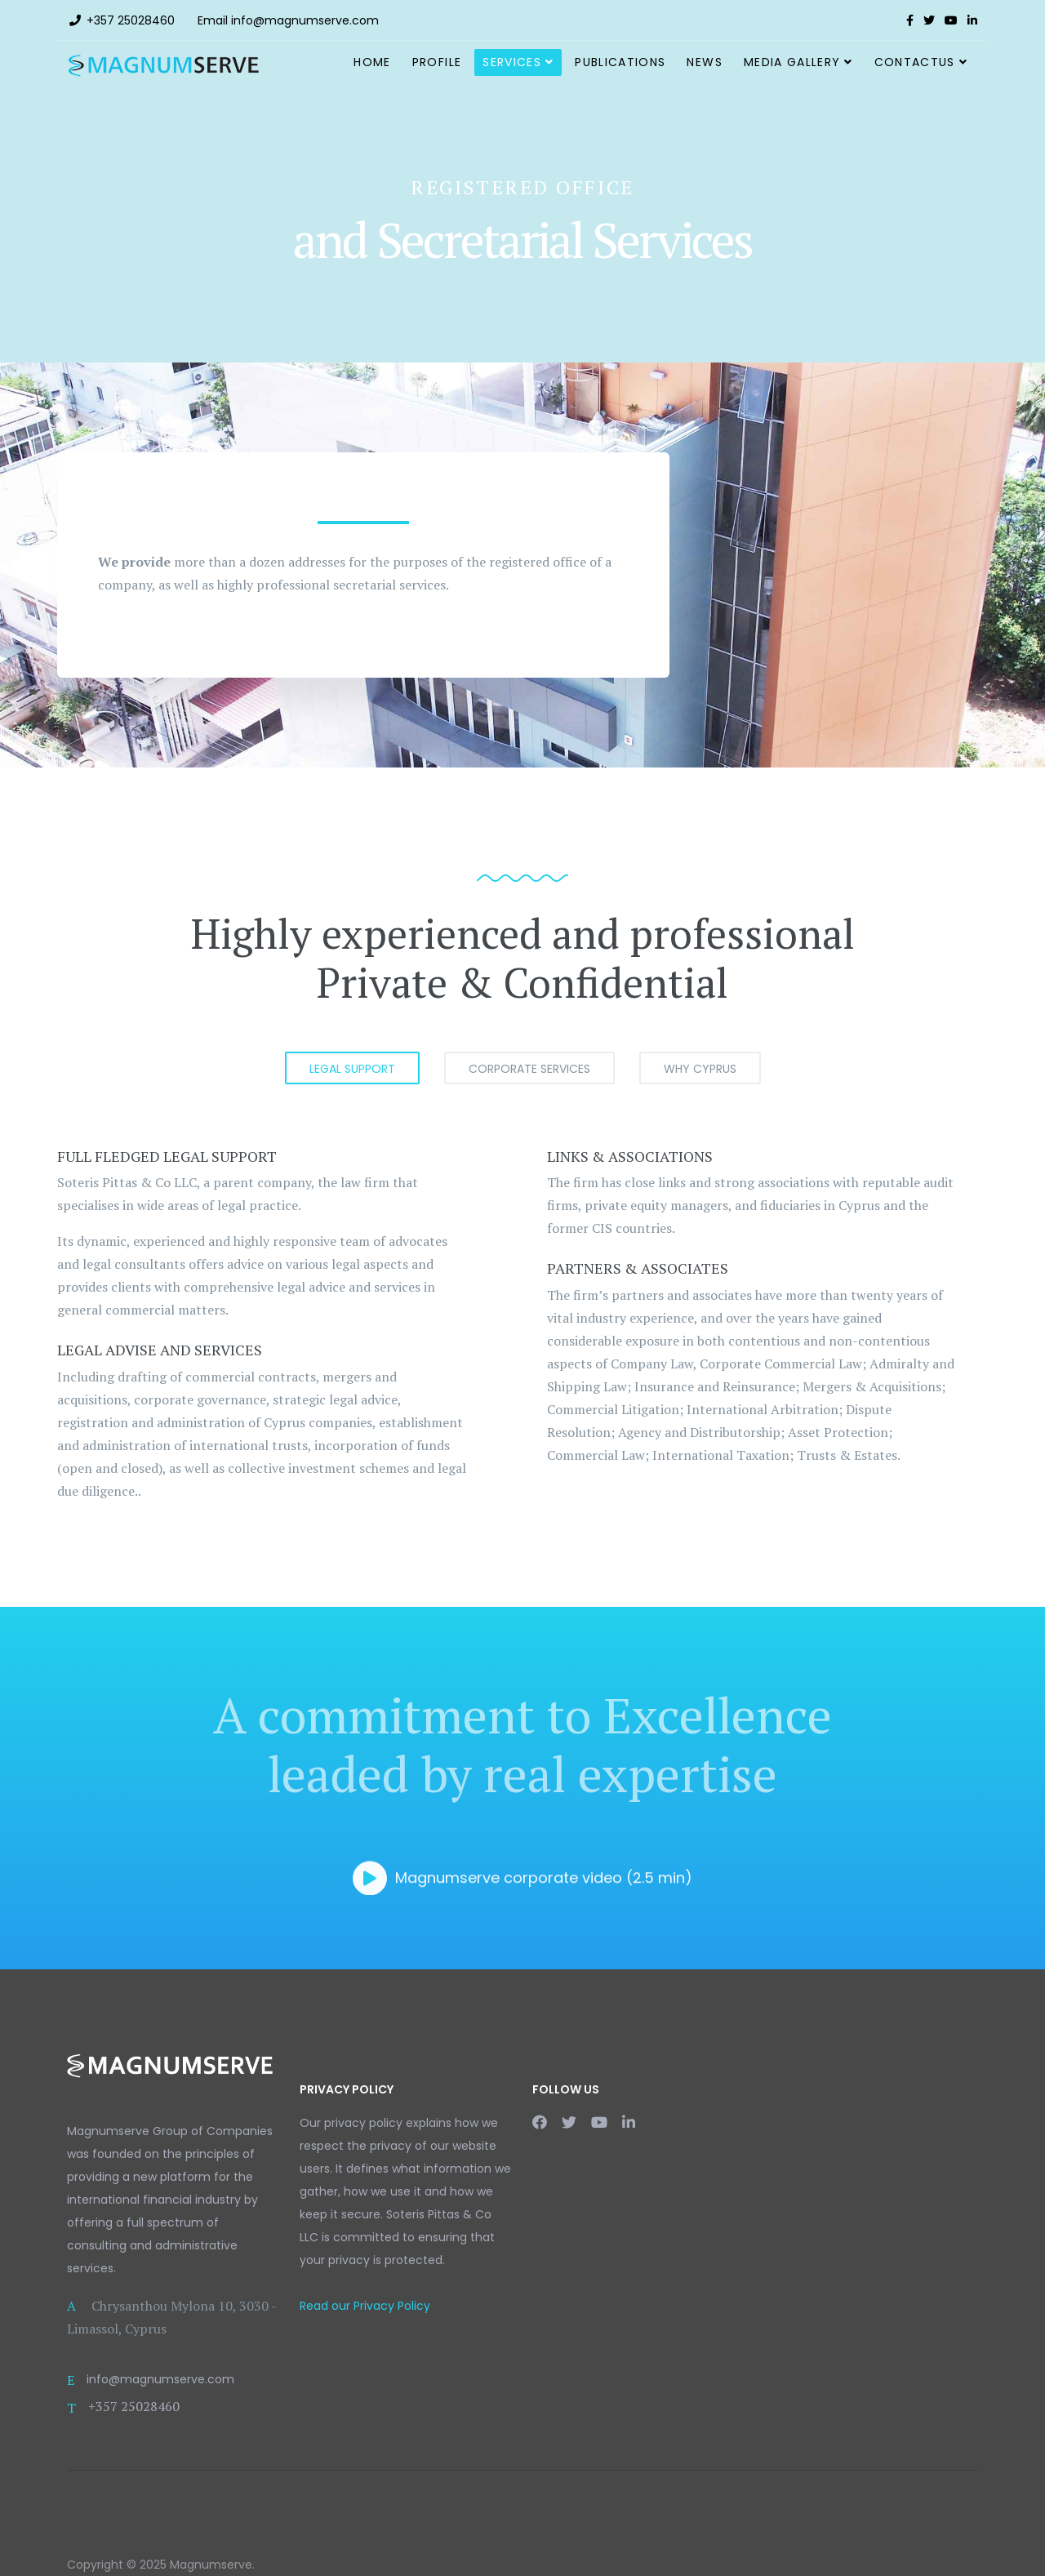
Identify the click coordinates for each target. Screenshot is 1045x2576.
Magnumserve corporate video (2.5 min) (522, 1873)
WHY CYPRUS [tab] (700, 1069)
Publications (620, 62)
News (704, 62)
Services (511, 62)
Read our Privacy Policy (365, 2306)
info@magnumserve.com (305, 20)
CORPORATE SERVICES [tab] (529, 1069)
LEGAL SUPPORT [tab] (352, 1069)
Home (372, 62)
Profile (436, 62)
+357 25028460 (131, 20)
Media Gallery (792, 62)
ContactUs (914, 62)
